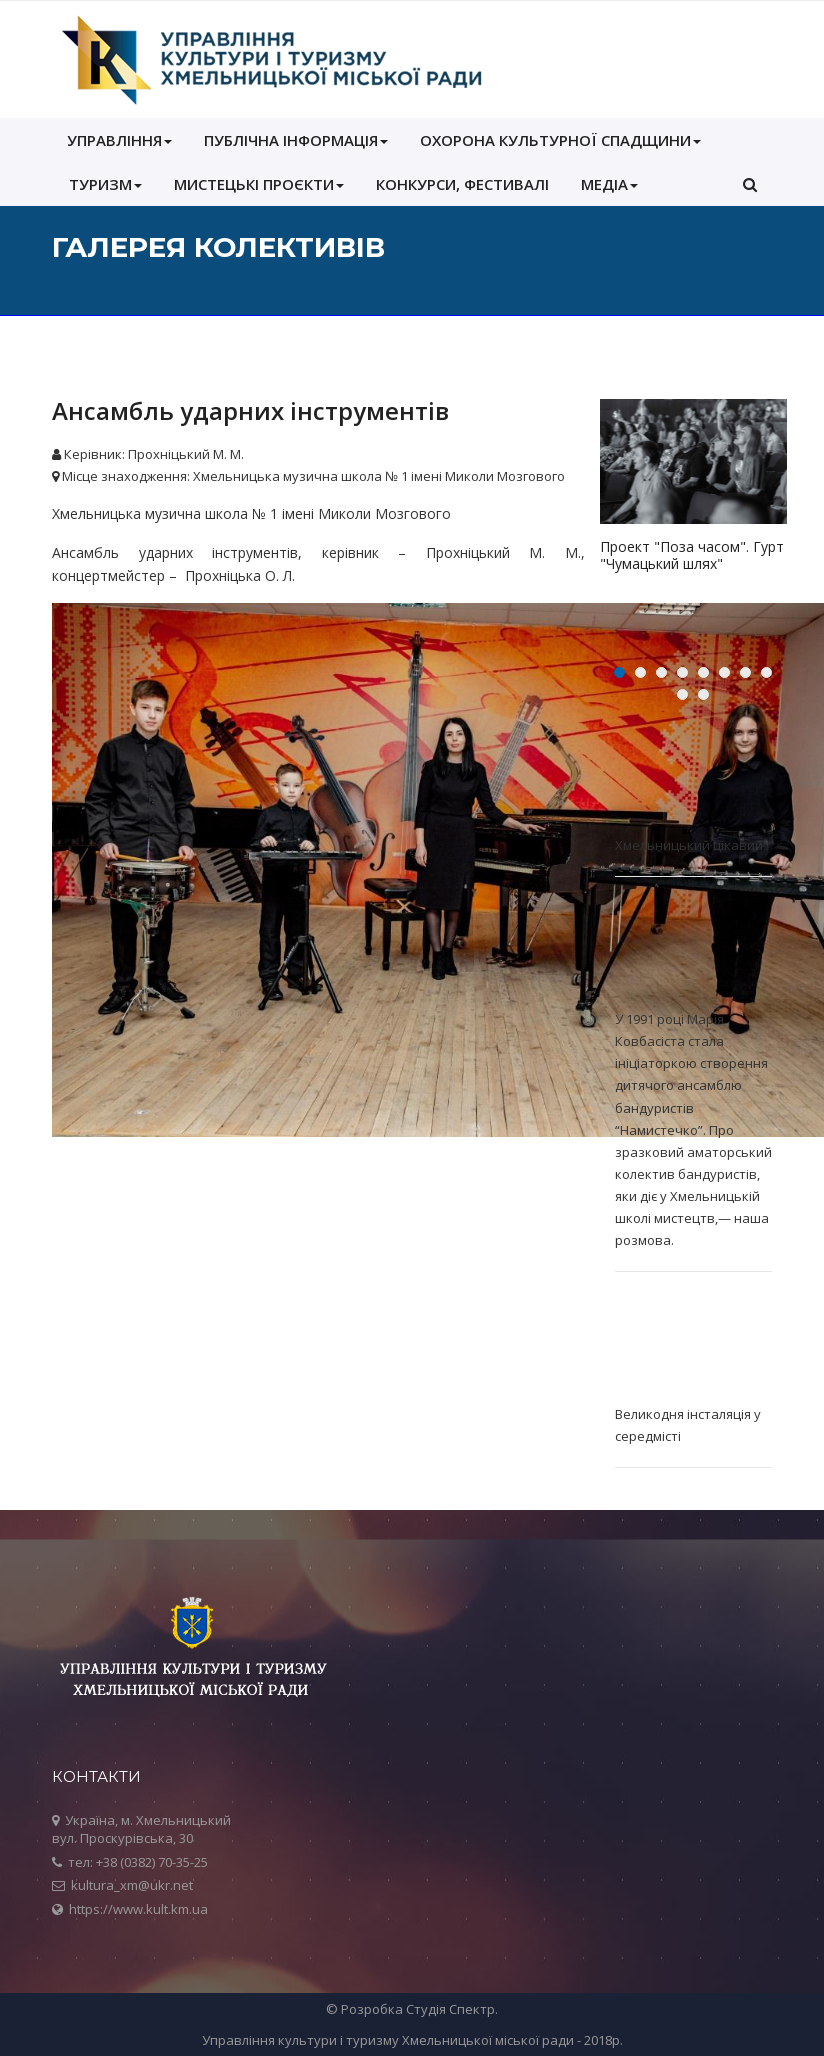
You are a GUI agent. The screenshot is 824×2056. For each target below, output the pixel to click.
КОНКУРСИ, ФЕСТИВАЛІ (462, 184)
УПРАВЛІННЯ (119, 140)
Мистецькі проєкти (259, 184)
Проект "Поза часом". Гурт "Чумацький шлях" (692, 555)
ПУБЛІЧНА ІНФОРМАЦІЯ (296, 140)
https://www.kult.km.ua (138, 1909)
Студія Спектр (450, 2009)
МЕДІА (609, 184)
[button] (750, 184)
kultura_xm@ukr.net (132, 1885)
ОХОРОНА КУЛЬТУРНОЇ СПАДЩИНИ (560, 140)
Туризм (105, 184)
